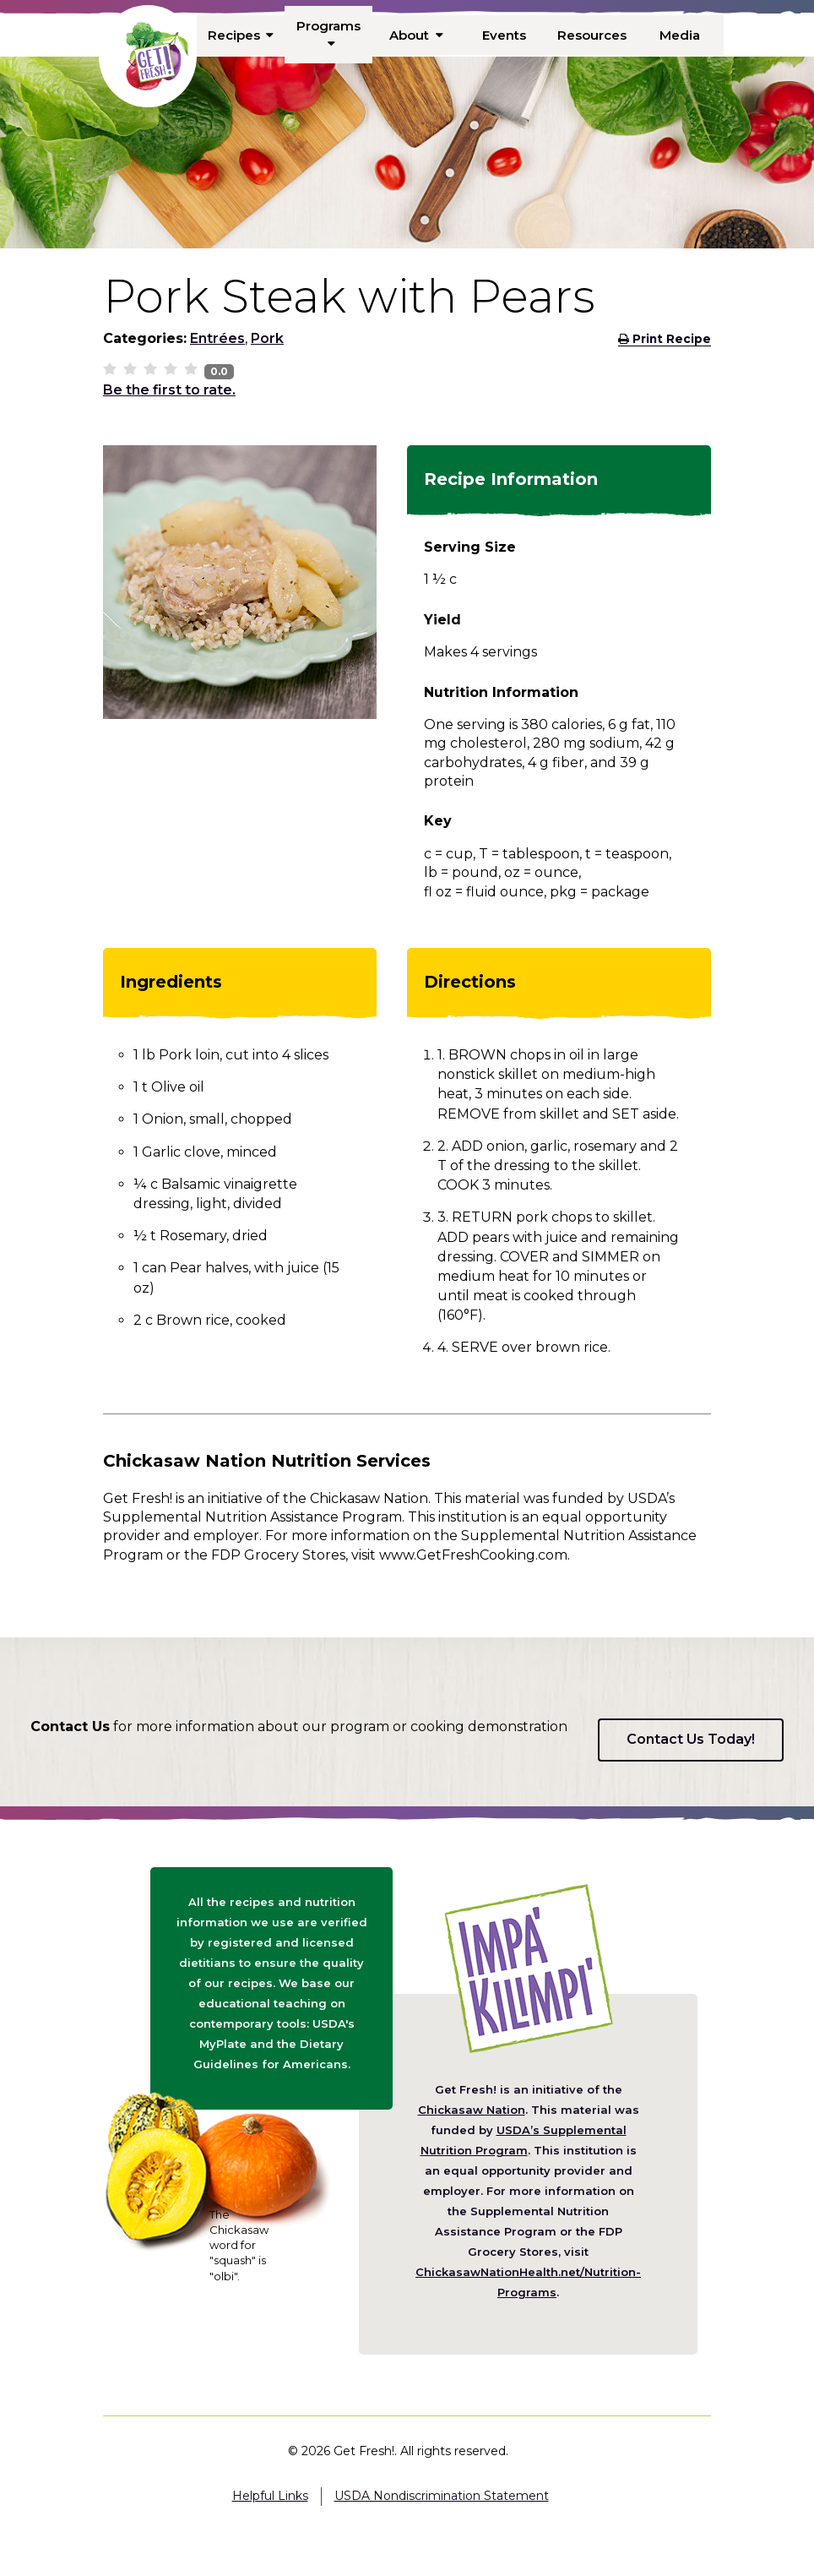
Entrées (217, 338)
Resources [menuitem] (592, 34)
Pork (267, 338)
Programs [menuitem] (328, 34)
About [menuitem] (416, 34)
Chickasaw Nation (471, 2109)
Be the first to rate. (169, 390)
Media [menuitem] (679, 34)
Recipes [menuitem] (240, 34)
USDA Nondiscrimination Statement (441, 2495)
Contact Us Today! (691, 1739)
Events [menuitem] (504, 34)
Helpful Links (270, 2495)
